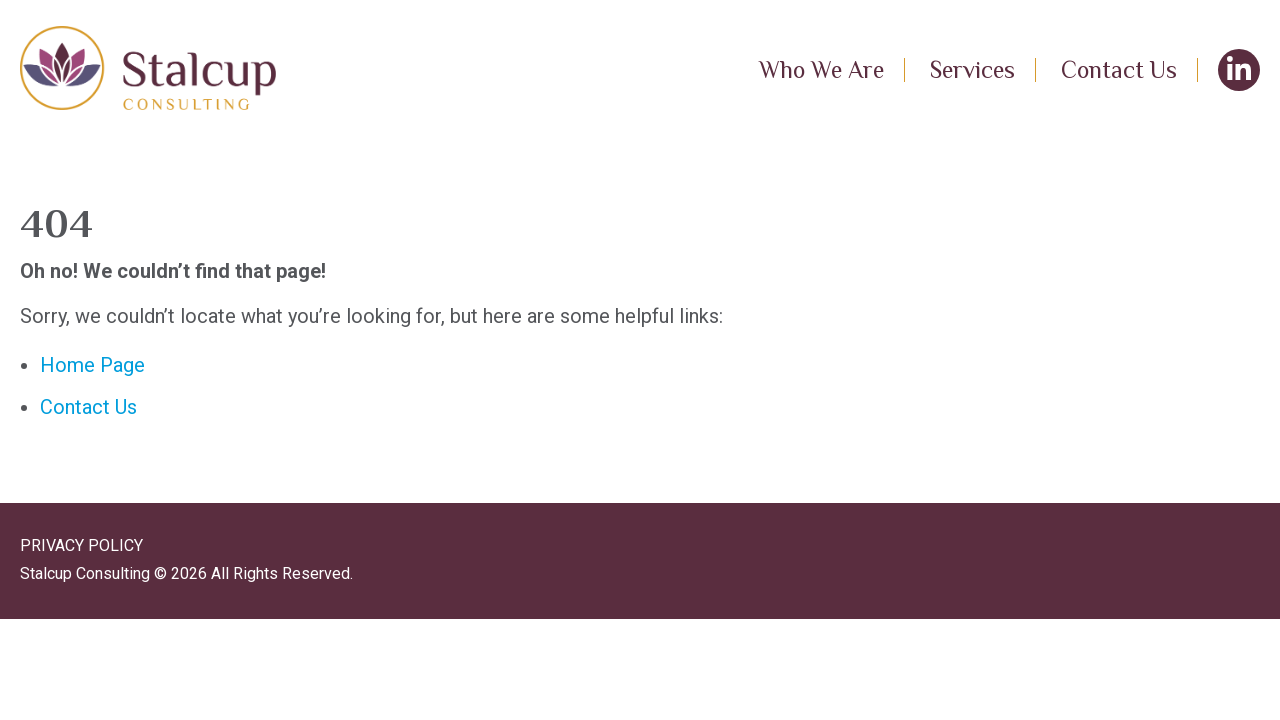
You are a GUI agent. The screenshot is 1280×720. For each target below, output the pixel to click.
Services (972, 69)
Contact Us (1119, 69)
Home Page (92, 365)
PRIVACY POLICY (81, 545)
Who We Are (821, 69)
